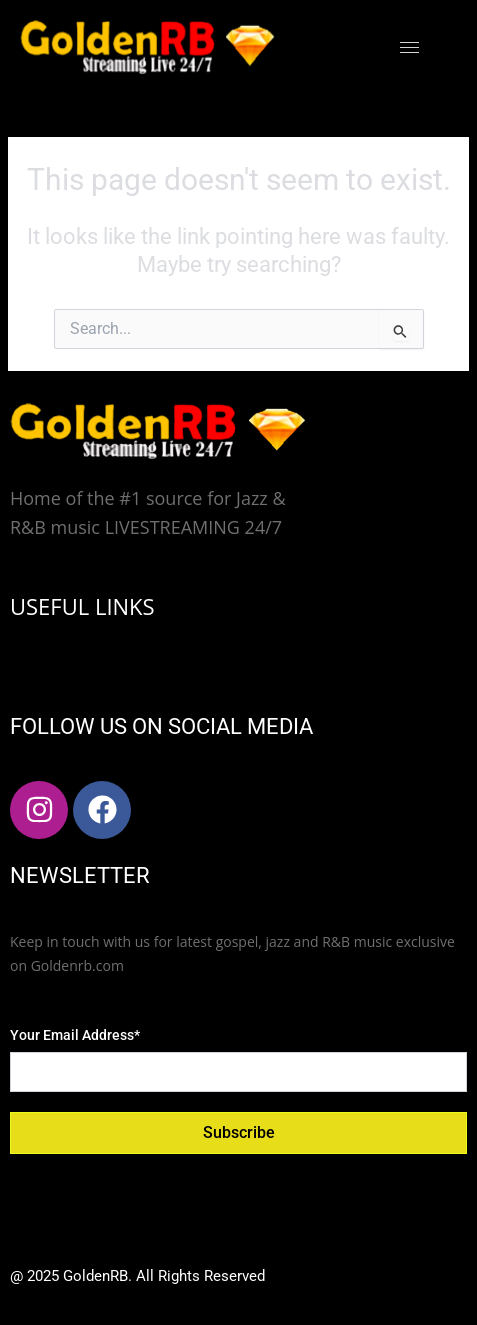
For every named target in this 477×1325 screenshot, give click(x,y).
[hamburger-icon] (409, 47)
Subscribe (239, 1132)
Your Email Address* (75, 1035)
